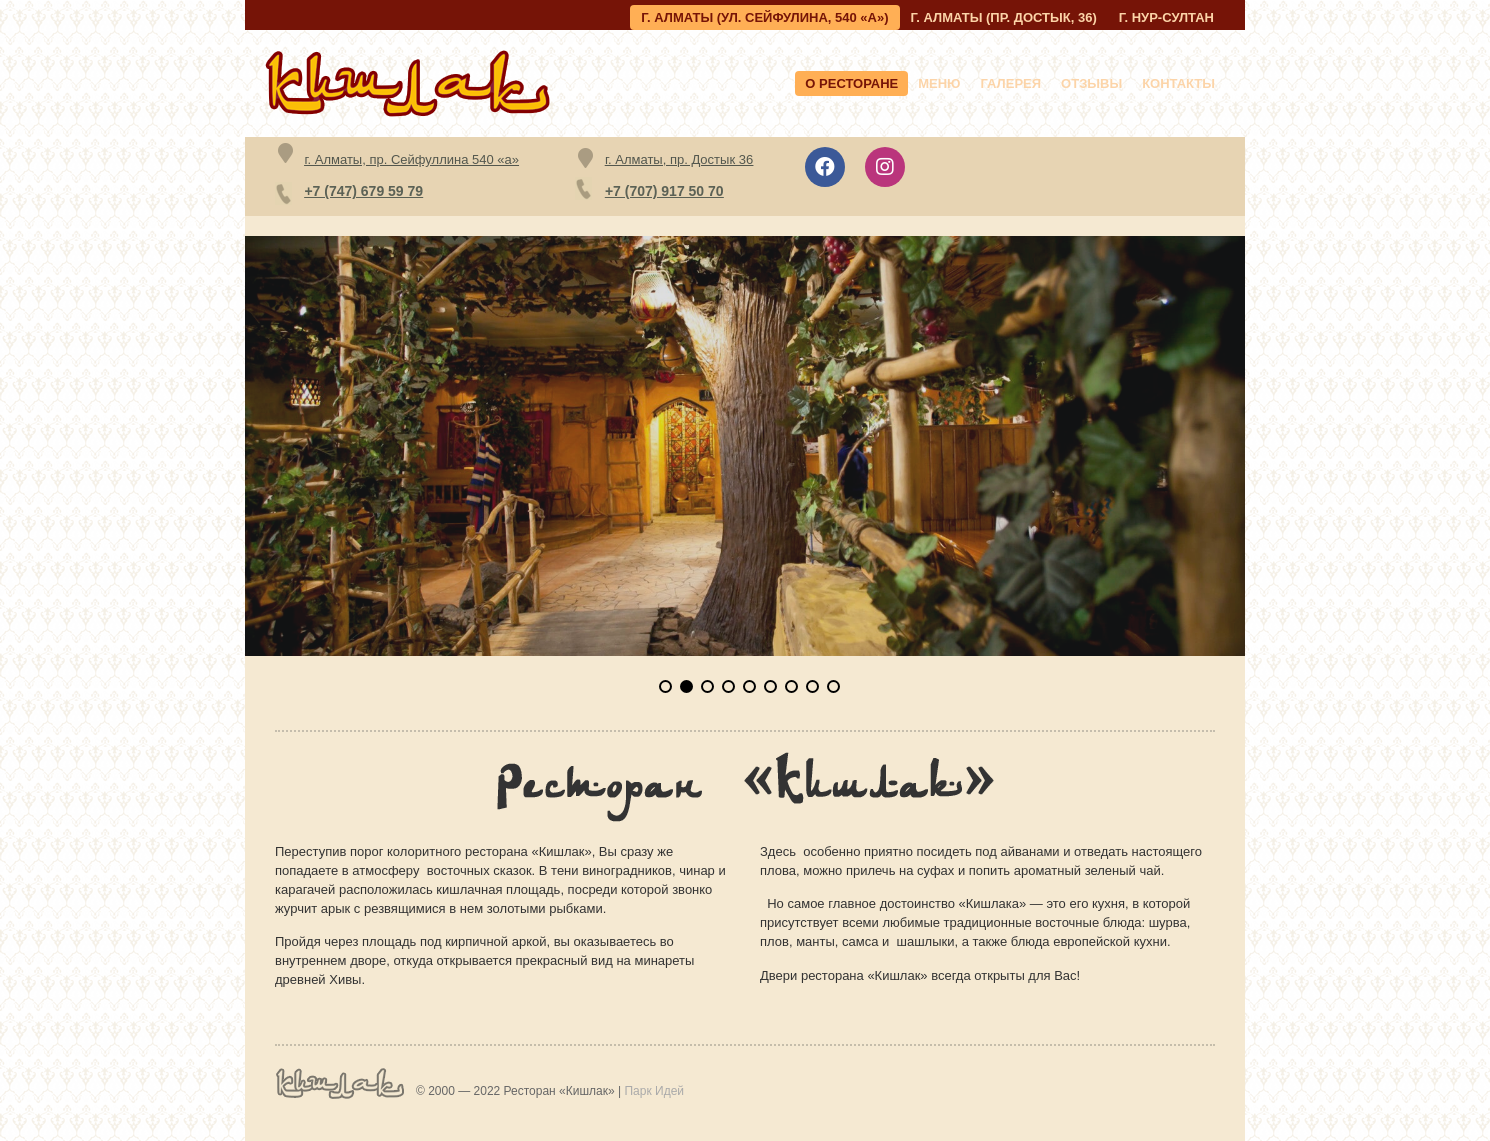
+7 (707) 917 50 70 (664, 191)
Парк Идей (654, 1091)
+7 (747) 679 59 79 (363, 191)
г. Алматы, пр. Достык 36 (679, 159)
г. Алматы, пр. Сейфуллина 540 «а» (411, 159)
